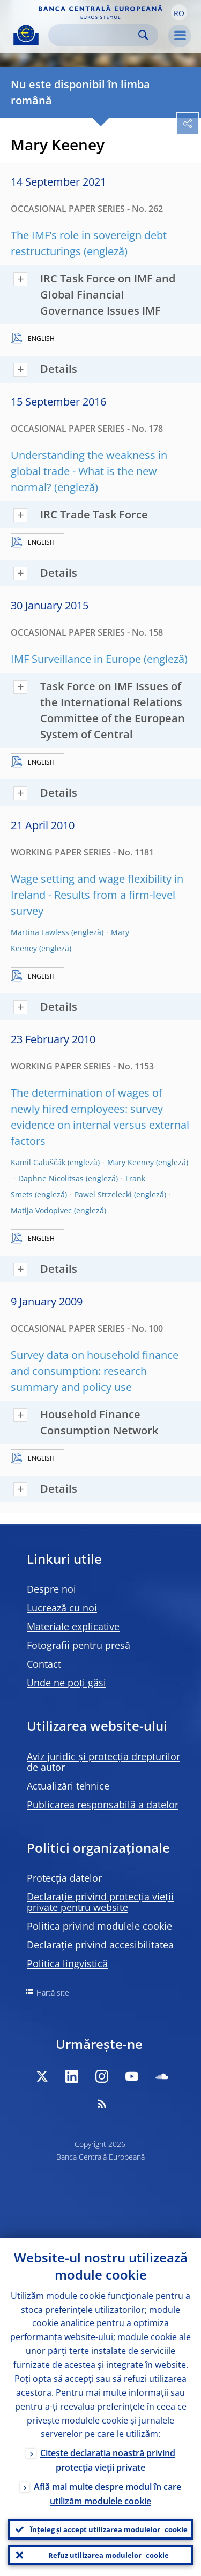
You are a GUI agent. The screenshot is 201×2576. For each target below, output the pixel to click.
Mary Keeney (130, 1162)
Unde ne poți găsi (66, 1682)
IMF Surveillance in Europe (76, 659)
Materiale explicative (73, 1626)
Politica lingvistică (67, 1963)
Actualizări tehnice (68, 1785)
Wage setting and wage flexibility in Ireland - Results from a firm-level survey (97, 895)
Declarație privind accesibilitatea (100, 1944)
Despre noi (51, 1589)
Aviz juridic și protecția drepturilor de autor (103, 1762)
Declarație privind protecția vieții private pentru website (100, 1902)
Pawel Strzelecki (103, 1194)
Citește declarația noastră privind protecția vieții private (107, 2460)
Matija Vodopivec (41, 1210)
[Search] (95, 35)
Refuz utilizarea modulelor (108, 2555)
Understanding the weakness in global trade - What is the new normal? (89, 471)
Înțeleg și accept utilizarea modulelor (109, 2529)
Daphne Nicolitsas (51, 1178)
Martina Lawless (40, 932)
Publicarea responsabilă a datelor (102, 1804)
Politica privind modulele (99, 1926)
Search (143, 35)
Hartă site (52, 1993)
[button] (179, 12)
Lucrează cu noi (62, 1607)
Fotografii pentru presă (78, 1645)
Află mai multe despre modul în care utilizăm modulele (107, 2494)
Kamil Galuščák (38, 1162)
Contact (44, 1663)
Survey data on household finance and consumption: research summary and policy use (94, 1371)
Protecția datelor (64, 1877)
